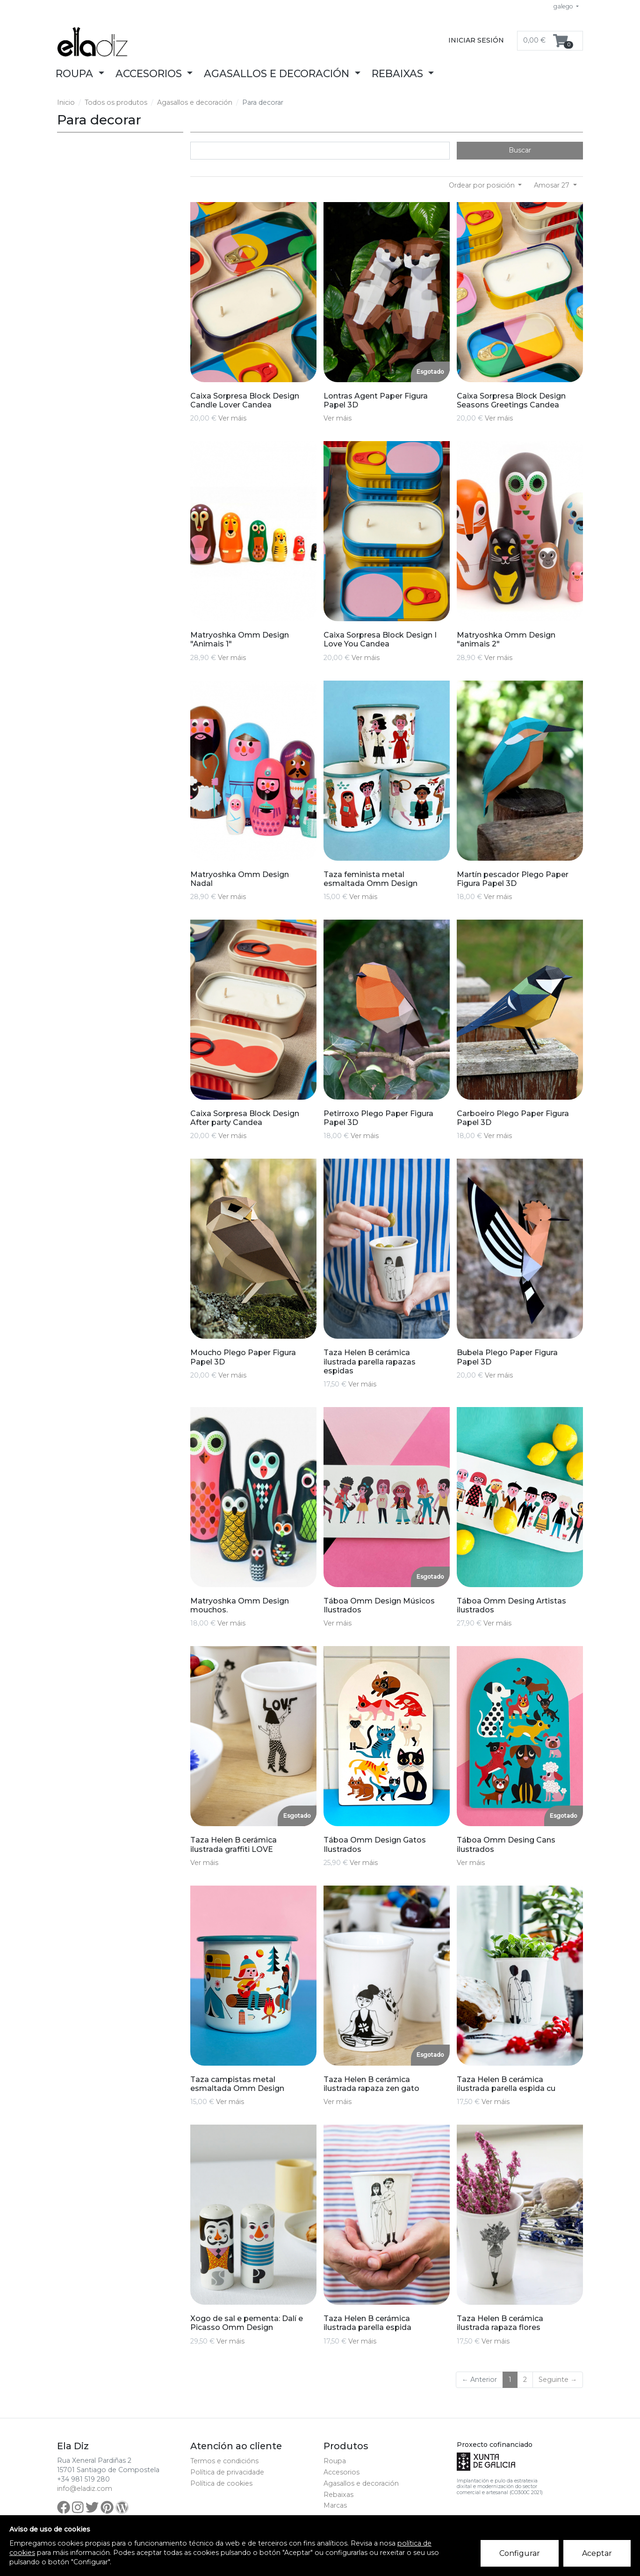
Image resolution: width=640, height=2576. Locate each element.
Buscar (520, 150)
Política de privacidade (227, 2472)
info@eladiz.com (84, 2488)
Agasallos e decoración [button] (278, 73)
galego (564, 6)
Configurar (519, 2553)
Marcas (335, 2505)
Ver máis (232, 418)
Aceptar (597, 2553)
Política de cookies (221, 2483)
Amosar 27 (552, 185)
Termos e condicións (224, 2461)
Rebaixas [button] (399, 73)
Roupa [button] (76, 73)
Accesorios (342, 2472)
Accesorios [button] (150, 73)
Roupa (335, 2461)
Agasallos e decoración (194, 102)
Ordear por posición (483, 185)
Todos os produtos (116, 102)
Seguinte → (558, 2379)
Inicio (66, 102)
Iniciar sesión (476, 40)
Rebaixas (338, 2494)
